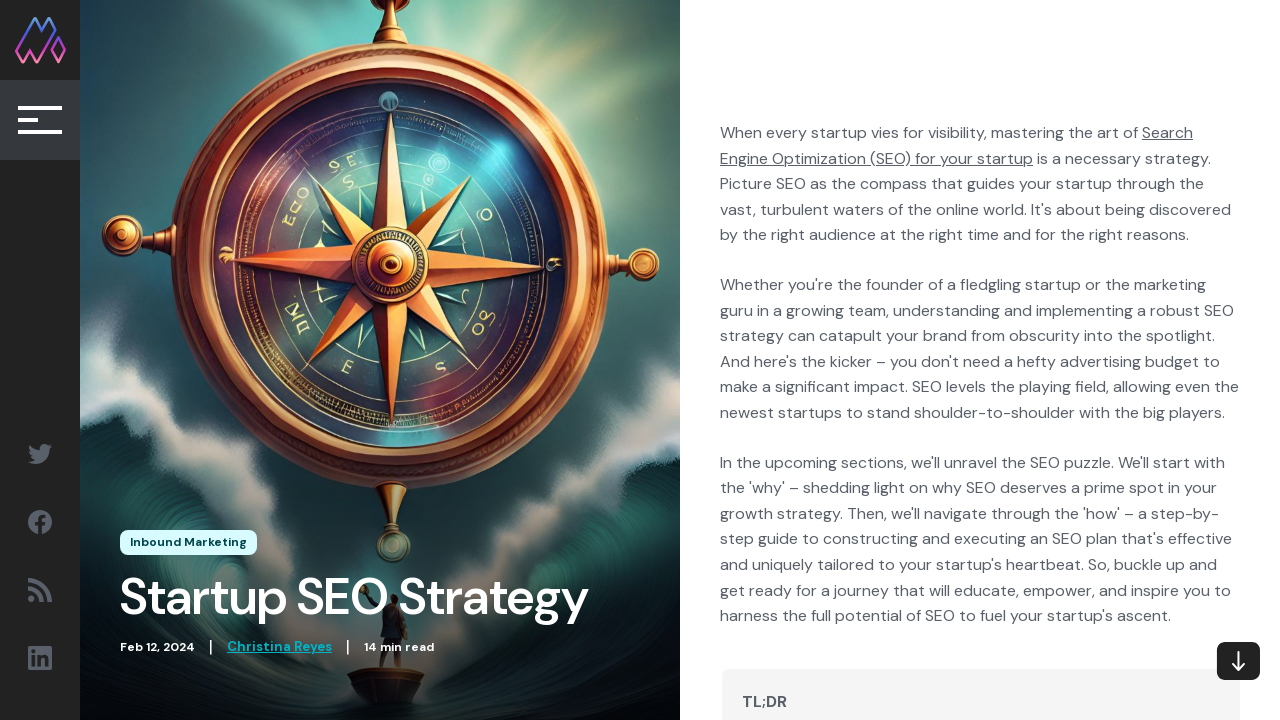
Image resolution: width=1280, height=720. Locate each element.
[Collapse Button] (40, 120)
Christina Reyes (279, 646)
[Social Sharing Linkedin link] (40, 658)
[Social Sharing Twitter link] (40, 454)
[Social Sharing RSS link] (40, 590)
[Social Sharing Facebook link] (40, 522)
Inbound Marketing (188, 542)
